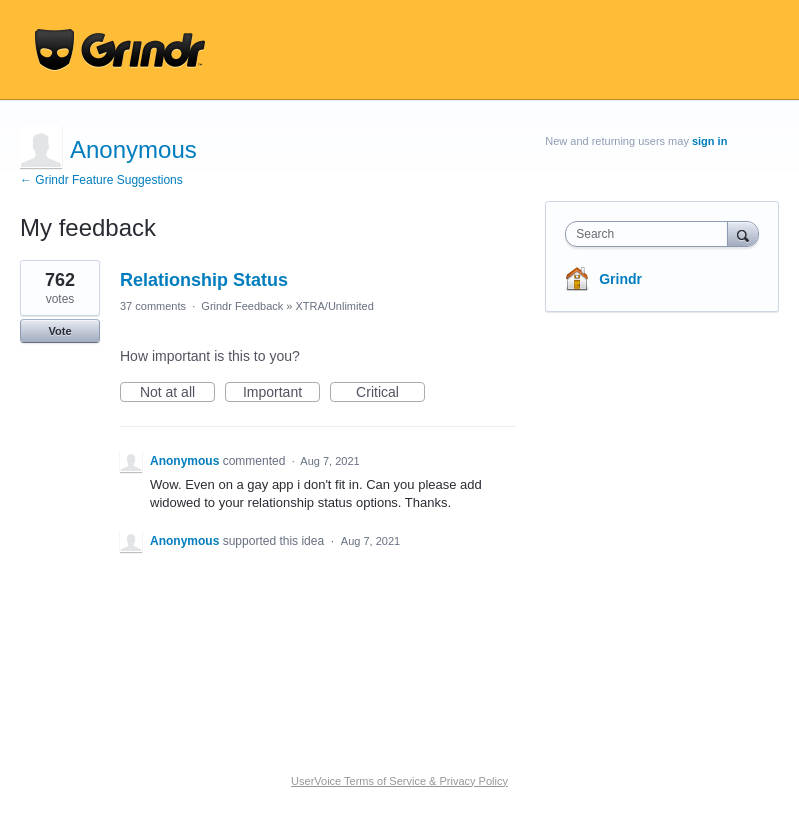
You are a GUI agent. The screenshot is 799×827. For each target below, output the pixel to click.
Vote (59, 331)
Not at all (177, 393)
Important (281, 393)
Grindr (620, 279)
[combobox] (650, 234)
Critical (390, 393)
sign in (709, 141)
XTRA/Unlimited (335, 306)
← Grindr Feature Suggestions (101, 180)
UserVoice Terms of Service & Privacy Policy (399, 781)
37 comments (153, 306)
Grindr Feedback (242, 306)
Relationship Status (204, 280)
